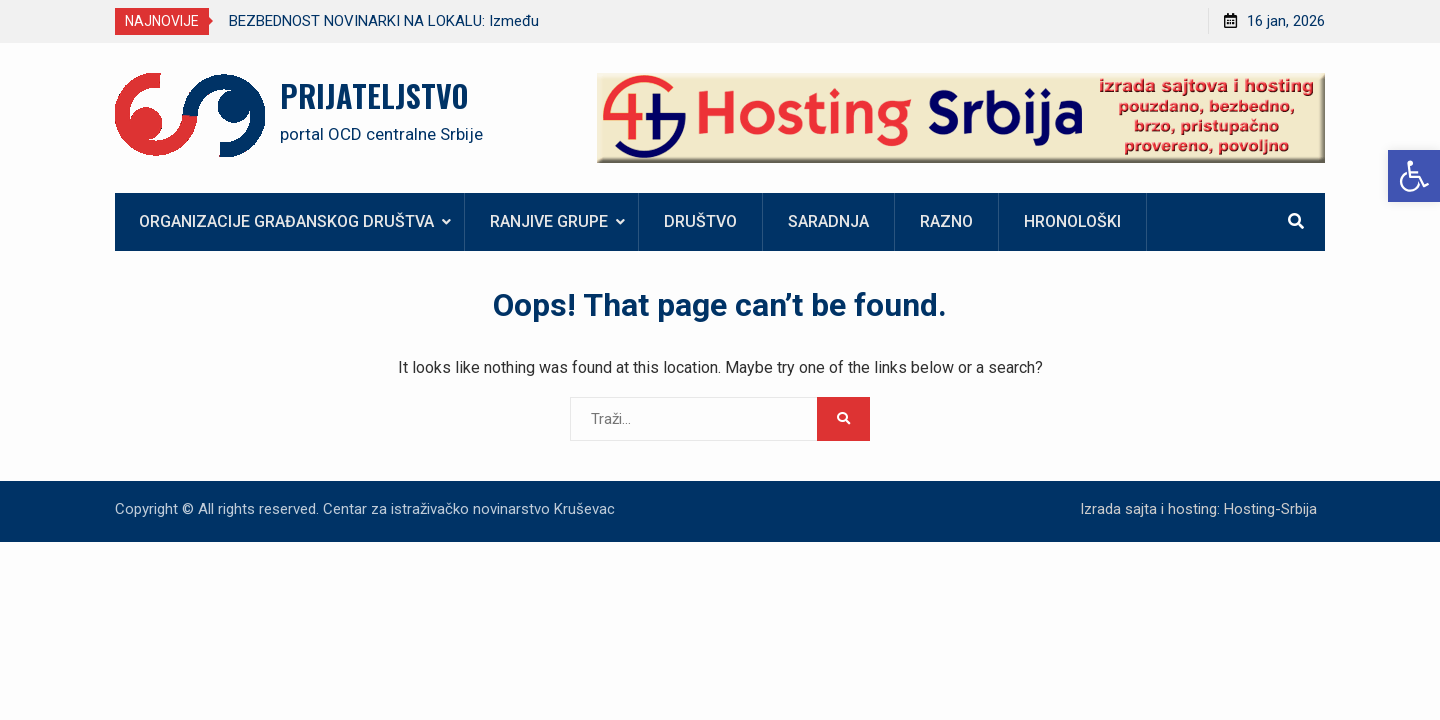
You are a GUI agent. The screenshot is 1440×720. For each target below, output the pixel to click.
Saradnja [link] (828, 221)
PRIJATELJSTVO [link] (374, 95)
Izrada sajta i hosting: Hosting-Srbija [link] (1198, 509)
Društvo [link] (700, 221)
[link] (1414, 176)
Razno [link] (946, 221)
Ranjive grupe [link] (549, 221)
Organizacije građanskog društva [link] (286, 221)
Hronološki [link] (1072, 221)
